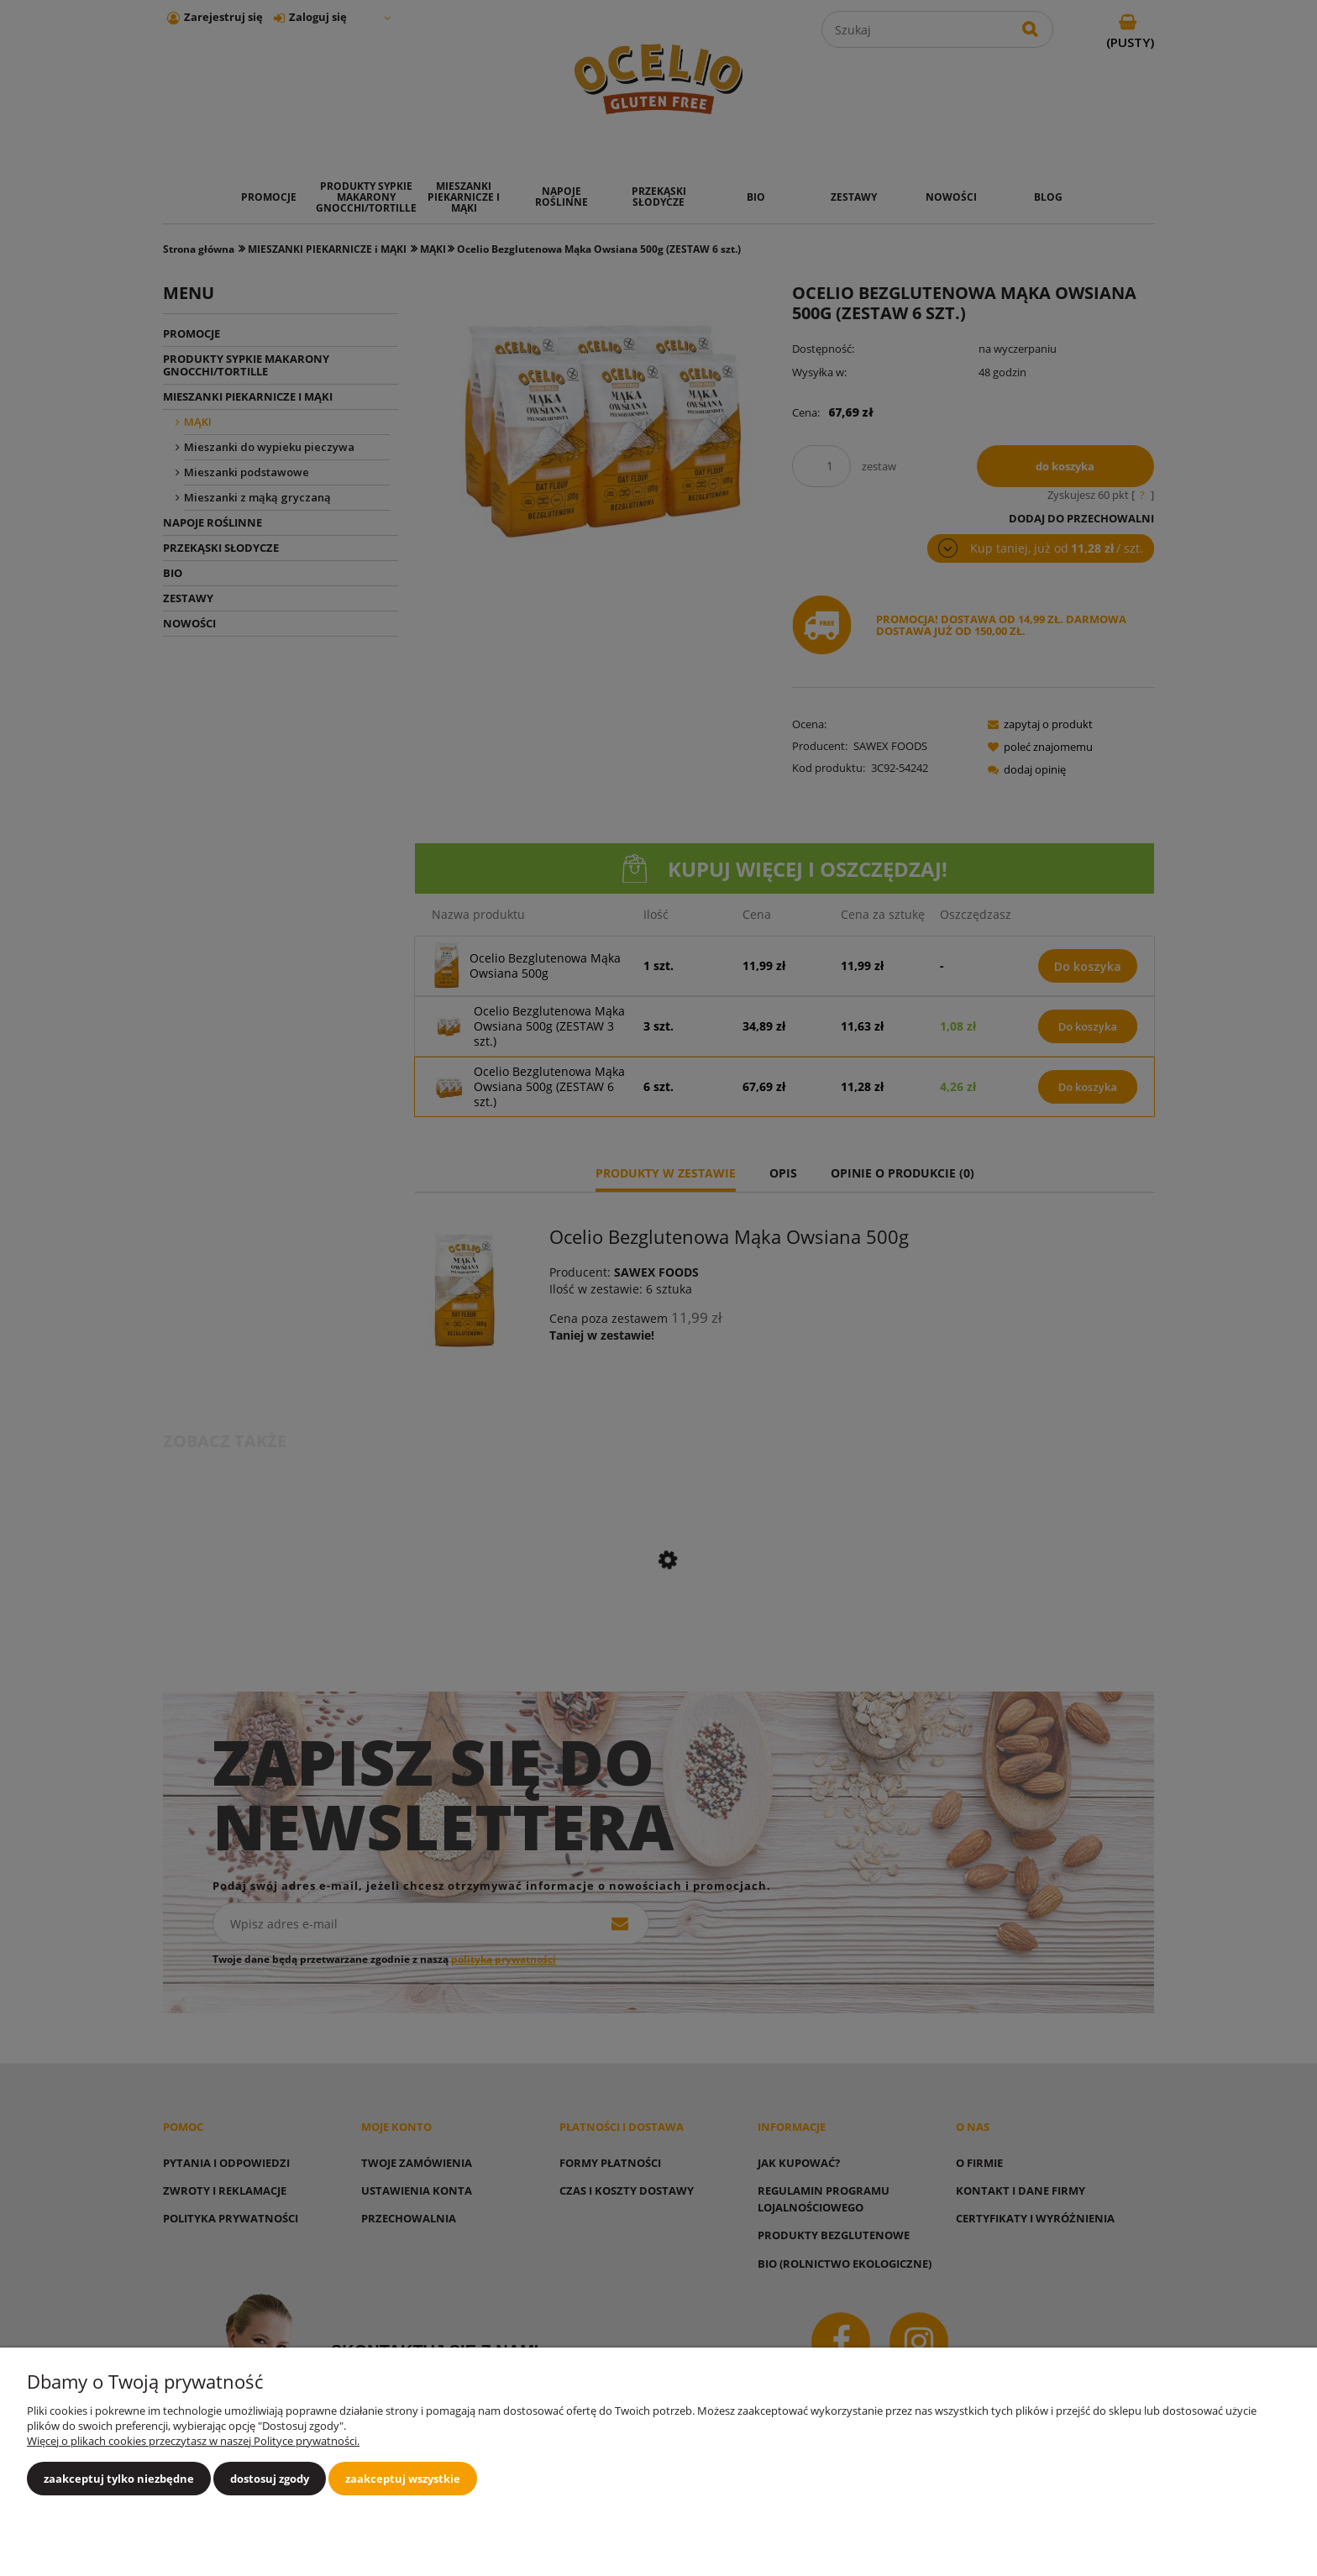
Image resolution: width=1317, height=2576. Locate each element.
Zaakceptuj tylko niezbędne (119, 2478)
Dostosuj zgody (269, 2478)
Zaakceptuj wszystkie (402, 2478)
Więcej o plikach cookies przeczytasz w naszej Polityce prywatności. (193, 2440)
